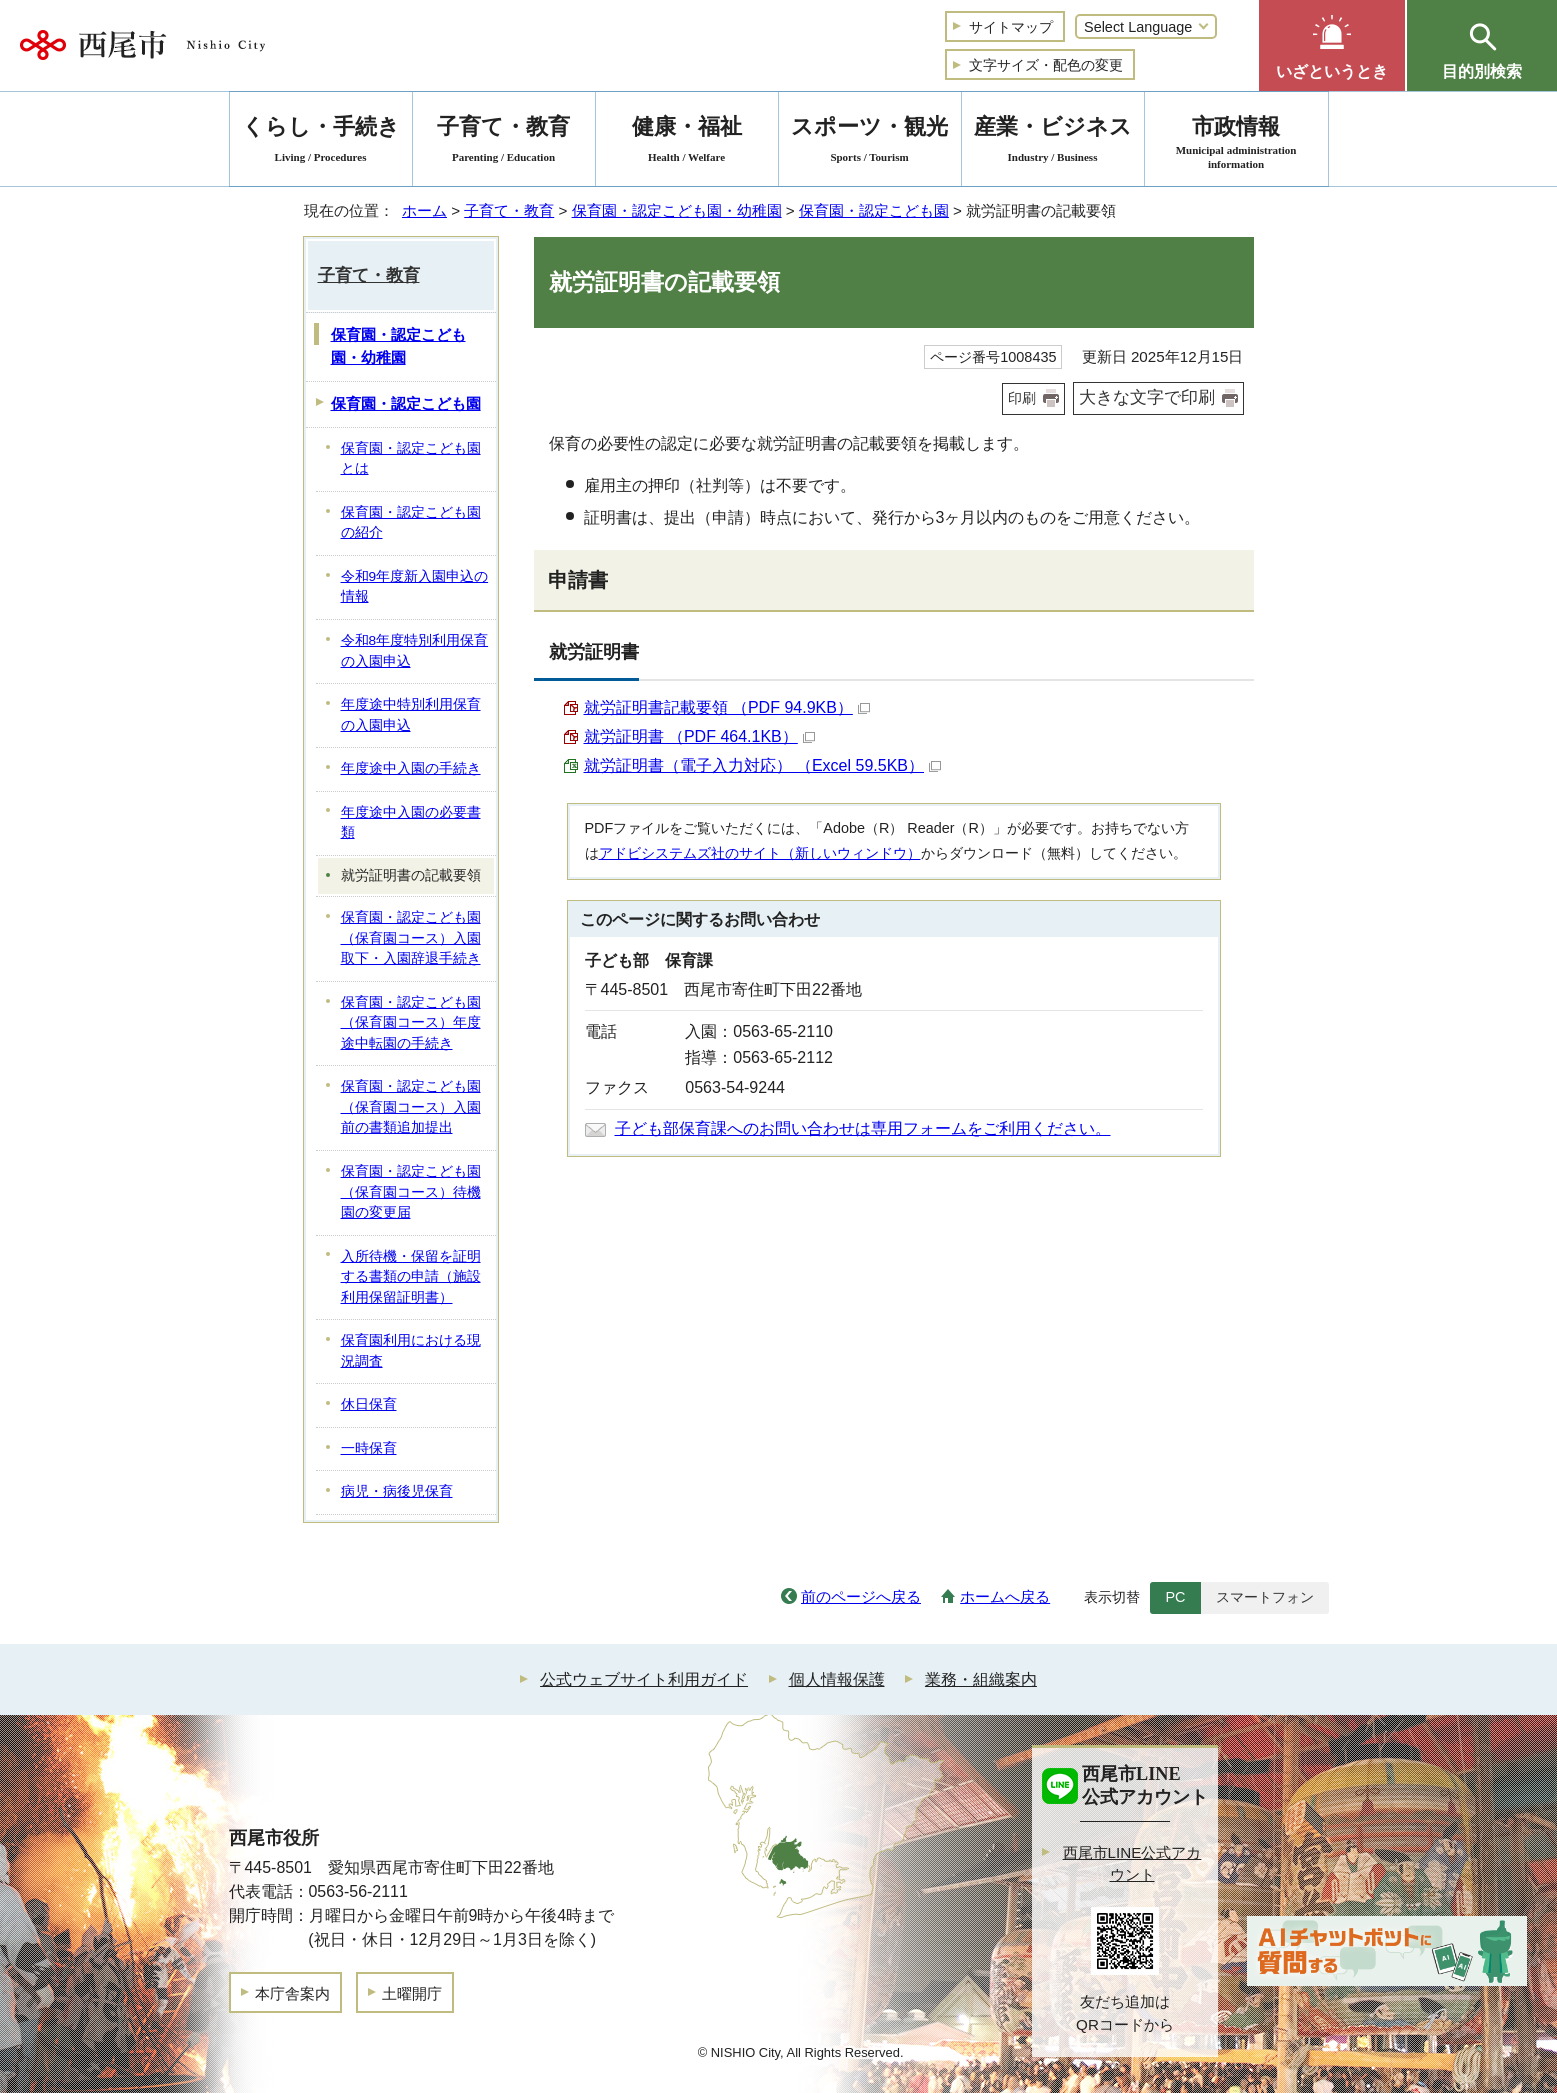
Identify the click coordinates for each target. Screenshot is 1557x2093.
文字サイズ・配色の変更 (1046, 65)
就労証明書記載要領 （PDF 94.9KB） (727, 707)
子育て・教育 (509, 210)
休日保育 (369, 1404)
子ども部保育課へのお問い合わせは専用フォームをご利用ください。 (863, 1128)
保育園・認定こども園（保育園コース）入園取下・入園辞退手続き (411, 938)
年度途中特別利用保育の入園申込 (411, 715)
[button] (1332, 45)
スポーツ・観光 (870, 142)
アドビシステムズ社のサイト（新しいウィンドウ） (760, 853)
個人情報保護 (837, 1679)
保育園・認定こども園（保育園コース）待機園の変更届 (411, 1192)
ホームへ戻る (1005, 1596)
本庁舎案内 (292, 1993)
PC (1175, 1597)
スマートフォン (1265, 1597)
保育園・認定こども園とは (411, 459)
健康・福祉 (687, 142)
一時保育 (369, 1448)
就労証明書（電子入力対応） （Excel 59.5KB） (763, 765)
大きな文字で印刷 (1147, 397)
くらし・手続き (321, 142)
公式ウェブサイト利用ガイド (644, 1679)
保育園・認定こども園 (874, 210)
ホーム (424, 210)
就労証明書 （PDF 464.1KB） (699, 736)
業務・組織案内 (981, 1679)
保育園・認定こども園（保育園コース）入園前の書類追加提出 (411, 1107)
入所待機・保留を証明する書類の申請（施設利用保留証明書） (411, 1277)
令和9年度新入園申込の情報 (415, 587)
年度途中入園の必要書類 (411, 823)
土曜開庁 (412, 1993)
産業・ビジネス (1053, 142)
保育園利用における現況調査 (411, 1351)
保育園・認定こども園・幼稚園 (677, 210)
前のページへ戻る (861, 1596)
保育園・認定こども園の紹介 (411, 523)
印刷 (1022, 398)
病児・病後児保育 (397, 1491)
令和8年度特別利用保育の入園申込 (415, 651)
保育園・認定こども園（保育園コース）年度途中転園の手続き (411, 1023)
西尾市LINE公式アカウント (1132, 1864)
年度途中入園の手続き (411, 768)
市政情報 (1236, 142)
